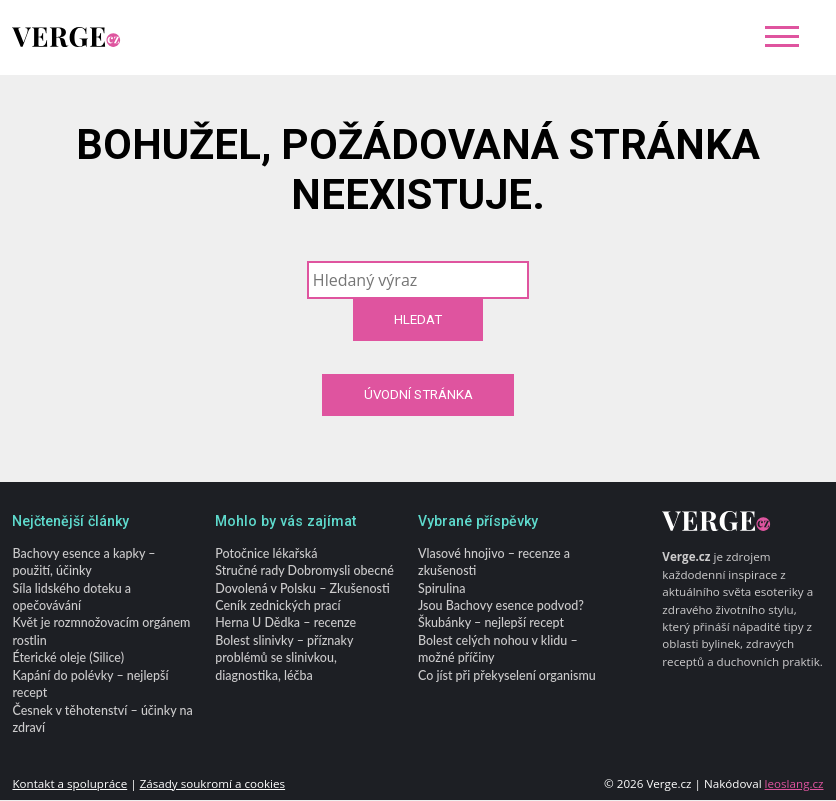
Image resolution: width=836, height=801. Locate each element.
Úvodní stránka (418, 394)
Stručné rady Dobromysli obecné (304, 571)
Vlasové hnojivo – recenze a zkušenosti (494, 562)
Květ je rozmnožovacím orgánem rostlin (101, 632)
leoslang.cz (794, 783)
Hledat (418, 319)
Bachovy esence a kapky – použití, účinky (83, 562)
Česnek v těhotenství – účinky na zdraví (102, 719)
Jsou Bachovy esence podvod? (501, 606)
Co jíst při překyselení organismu (507, 676)
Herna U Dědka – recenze (285, 623)
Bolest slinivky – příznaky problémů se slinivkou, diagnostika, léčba (284, 659)
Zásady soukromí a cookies (212, 783)
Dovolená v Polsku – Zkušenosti (302, 588)
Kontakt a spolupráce (69, 783)
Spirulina (441, 588)
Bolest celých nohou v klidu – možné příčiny (498, 650)
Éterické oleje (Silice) (68, 658)
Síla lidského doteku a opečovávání (71, 597)
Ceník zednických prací (277, 606)
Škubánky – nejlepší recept (491, 623)
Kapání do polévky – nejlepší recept (90, 685)
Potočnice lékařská (266, 553)
